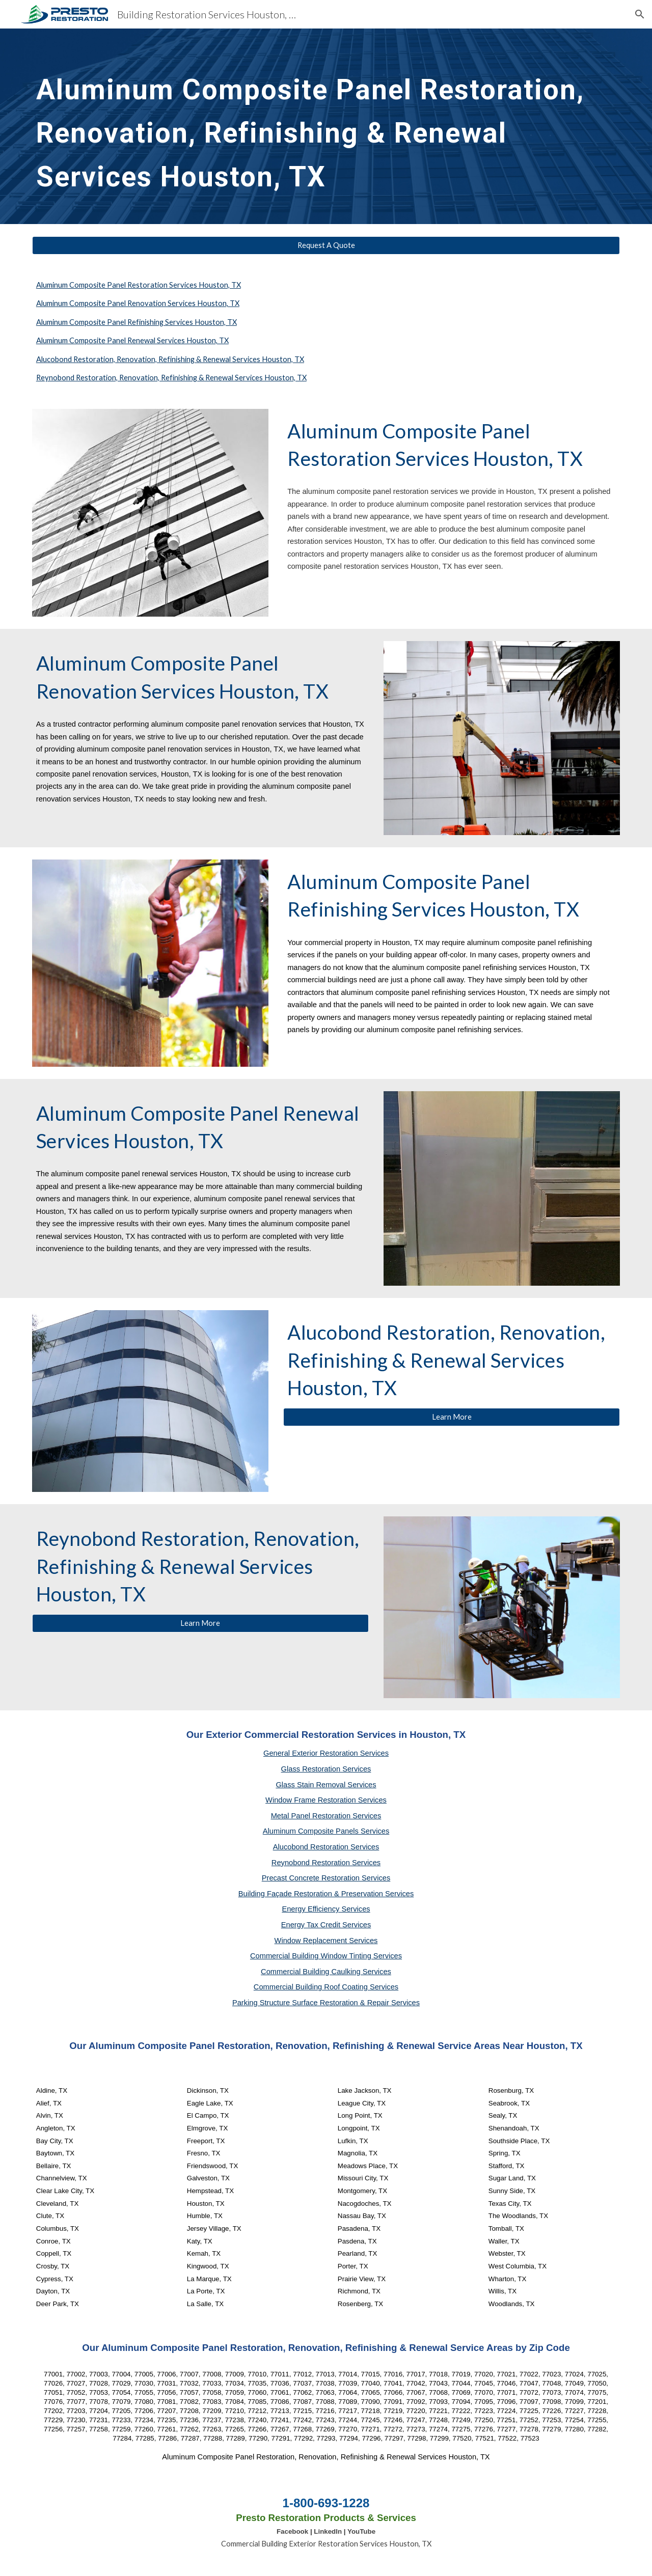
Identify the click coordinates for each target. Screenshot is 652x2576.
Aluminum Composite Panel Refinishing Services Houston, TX (136, 322)
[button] (640, 14)
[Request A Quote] (326, 245)
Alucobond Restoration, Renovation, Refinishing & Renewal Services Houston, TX (170, 359)
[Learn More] (451, 1416)
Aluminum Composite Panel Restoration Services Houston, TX (138, 285)
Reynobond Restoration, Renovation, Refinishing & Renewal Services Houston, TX (171, 377)
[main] (326, 126)
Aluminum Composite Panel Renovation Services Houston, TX (137, 303)
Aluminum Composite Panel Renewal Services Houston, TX (132, 340)
